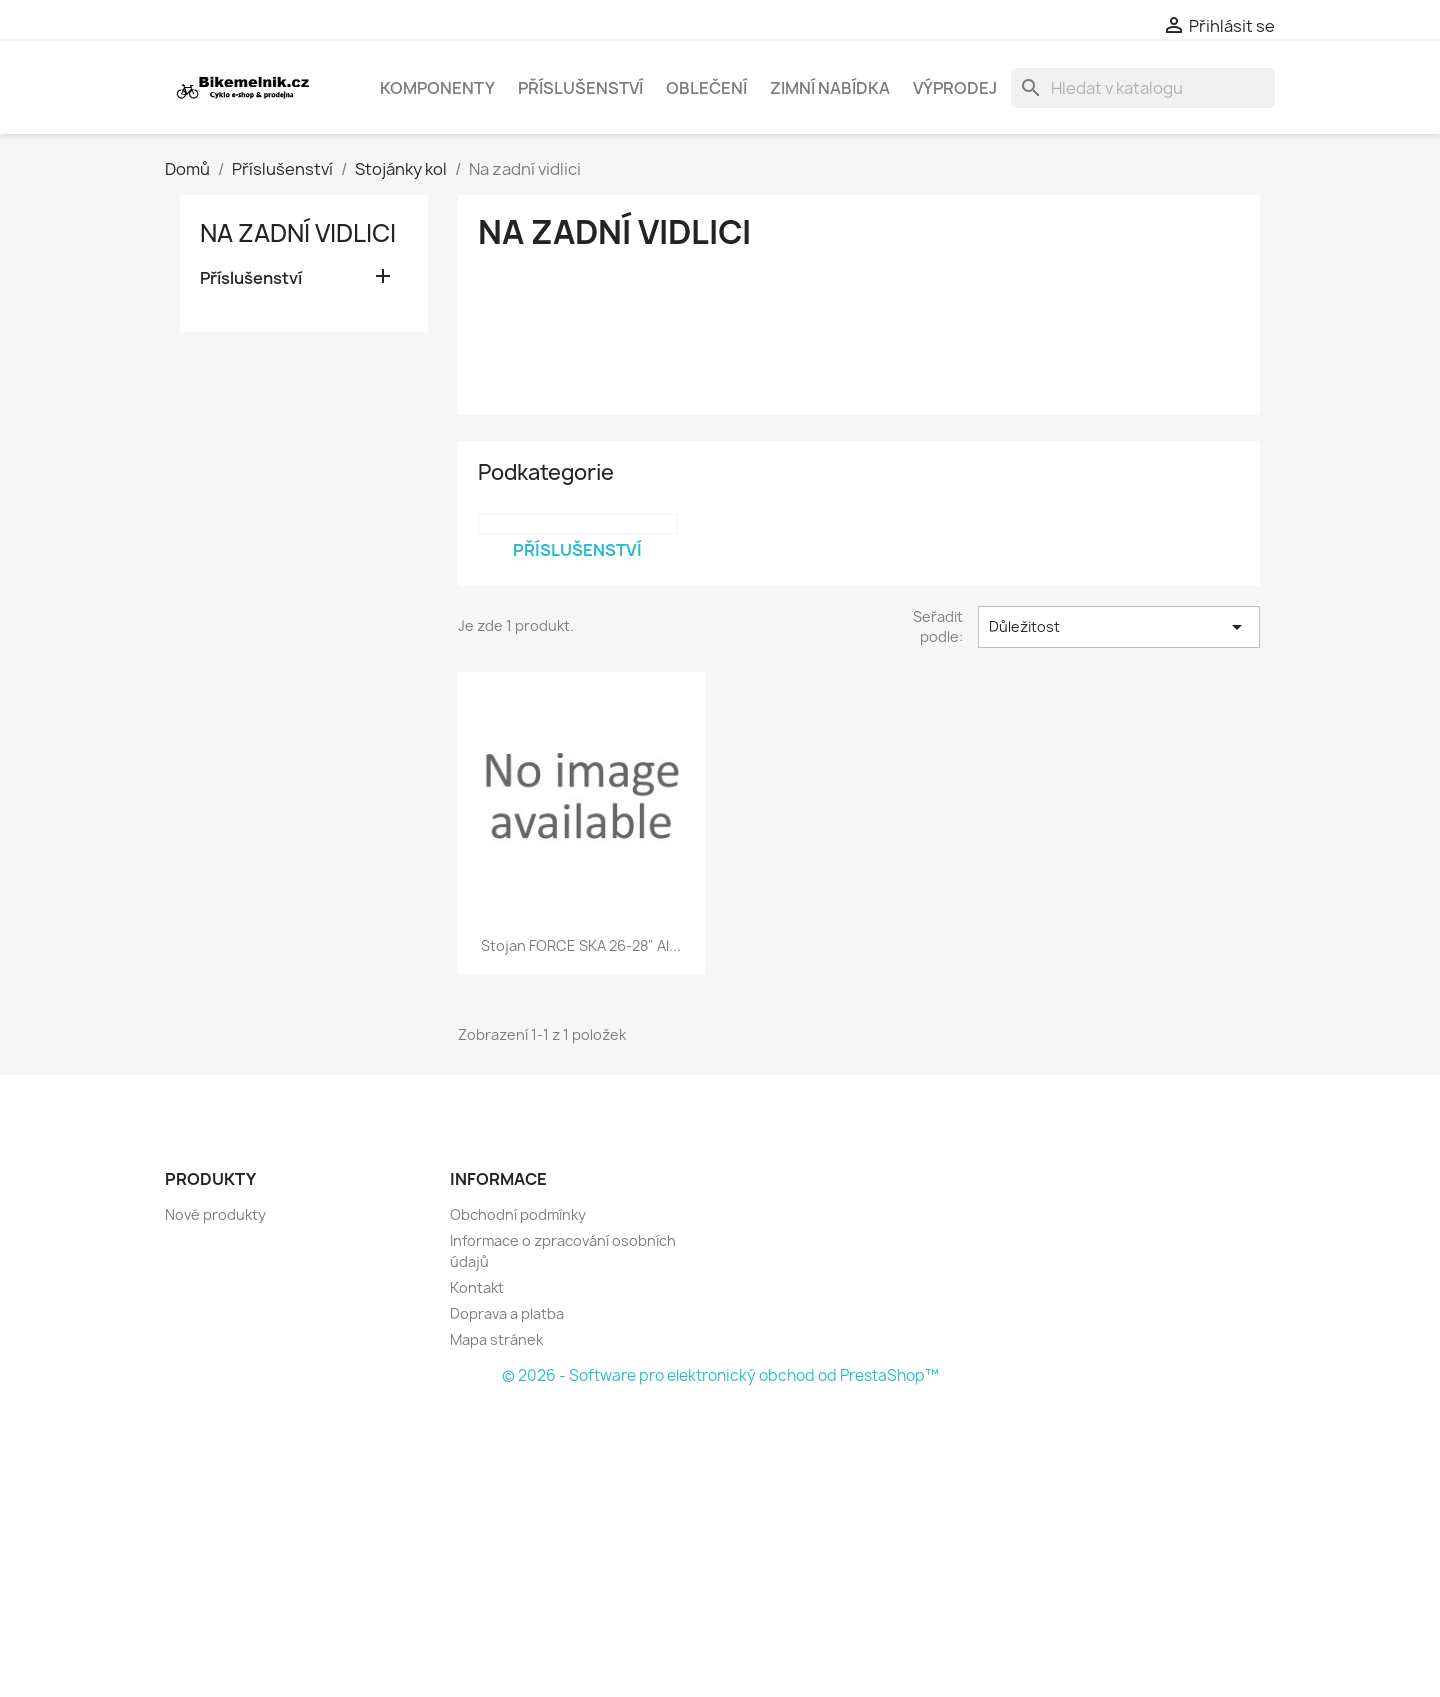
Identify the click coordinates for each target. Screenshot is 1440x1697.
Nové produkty (215, 1214)
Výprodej (955, 88)
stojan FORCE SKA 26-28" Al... (581, 945)
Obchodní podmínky (518, 1214)
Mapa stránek (496, 1339)
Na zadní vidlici (298, 233)
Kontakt (477, 1287)
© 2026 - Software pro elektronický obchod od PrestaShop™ (720, 1375)
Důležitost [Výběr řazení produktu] (1119, 627)
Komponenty (437, 88)
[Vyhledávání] (1143, 88)
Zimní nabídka (830, 88)
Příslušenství (580, 88)
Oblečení (706, 88)
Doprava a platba (507, 1313)
